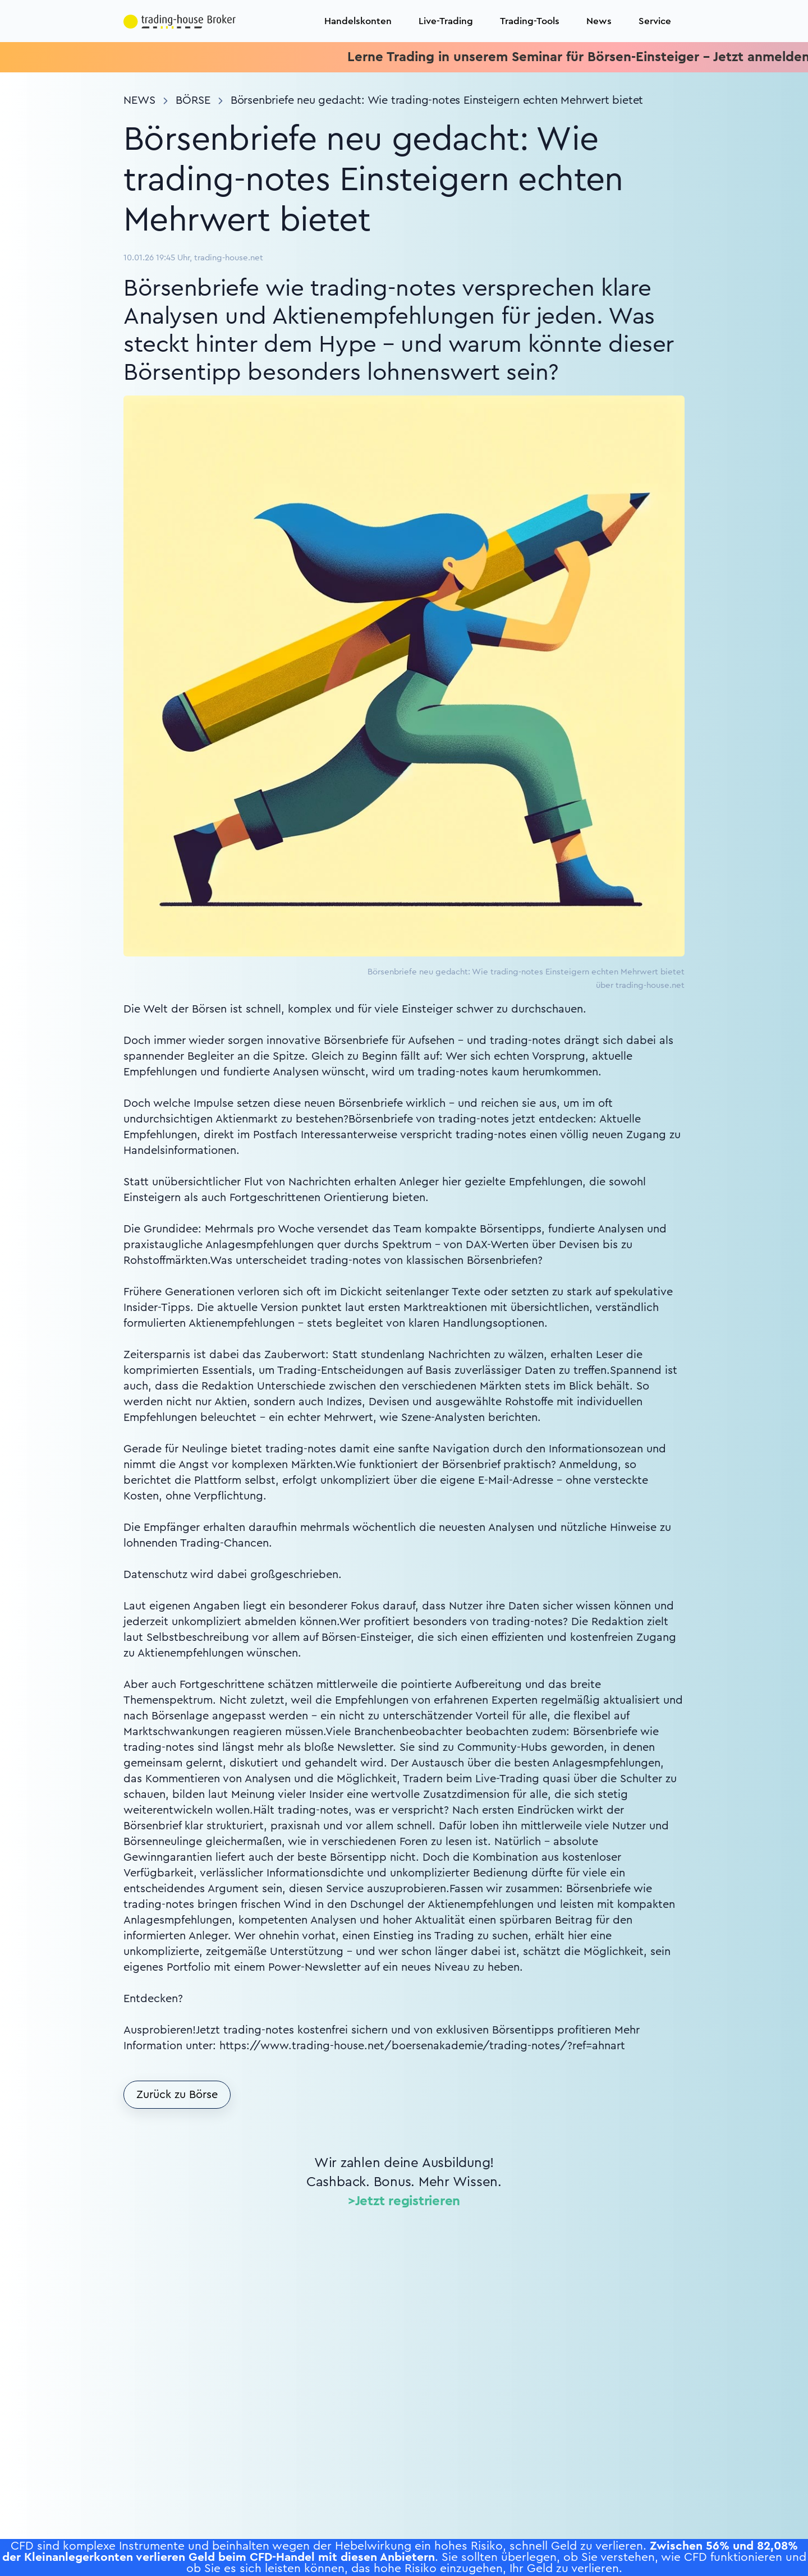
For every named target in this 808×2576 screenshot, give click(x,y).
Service (655, 21)
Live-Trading (446, 21)
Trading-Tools (529, 21)
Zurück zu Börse (177, 2094)
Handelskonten (358, 21)
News (599, 21)
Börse (193, 100)
